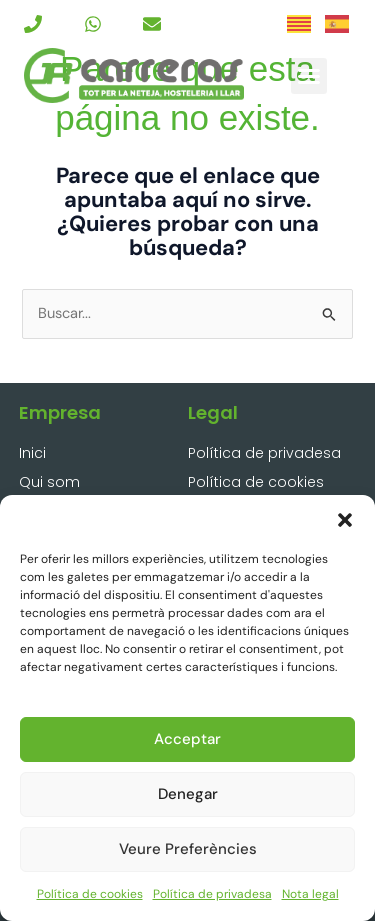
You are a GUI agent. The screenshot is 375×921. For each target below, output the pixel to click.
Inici (32, 453)
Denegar (188, 794)
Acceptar (187, 739)
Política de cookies (90, 894)
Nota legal (310, 894)
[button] (345, 520)
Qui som (49, 482)
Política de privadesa (212, 894)
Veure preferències (188, 849)
